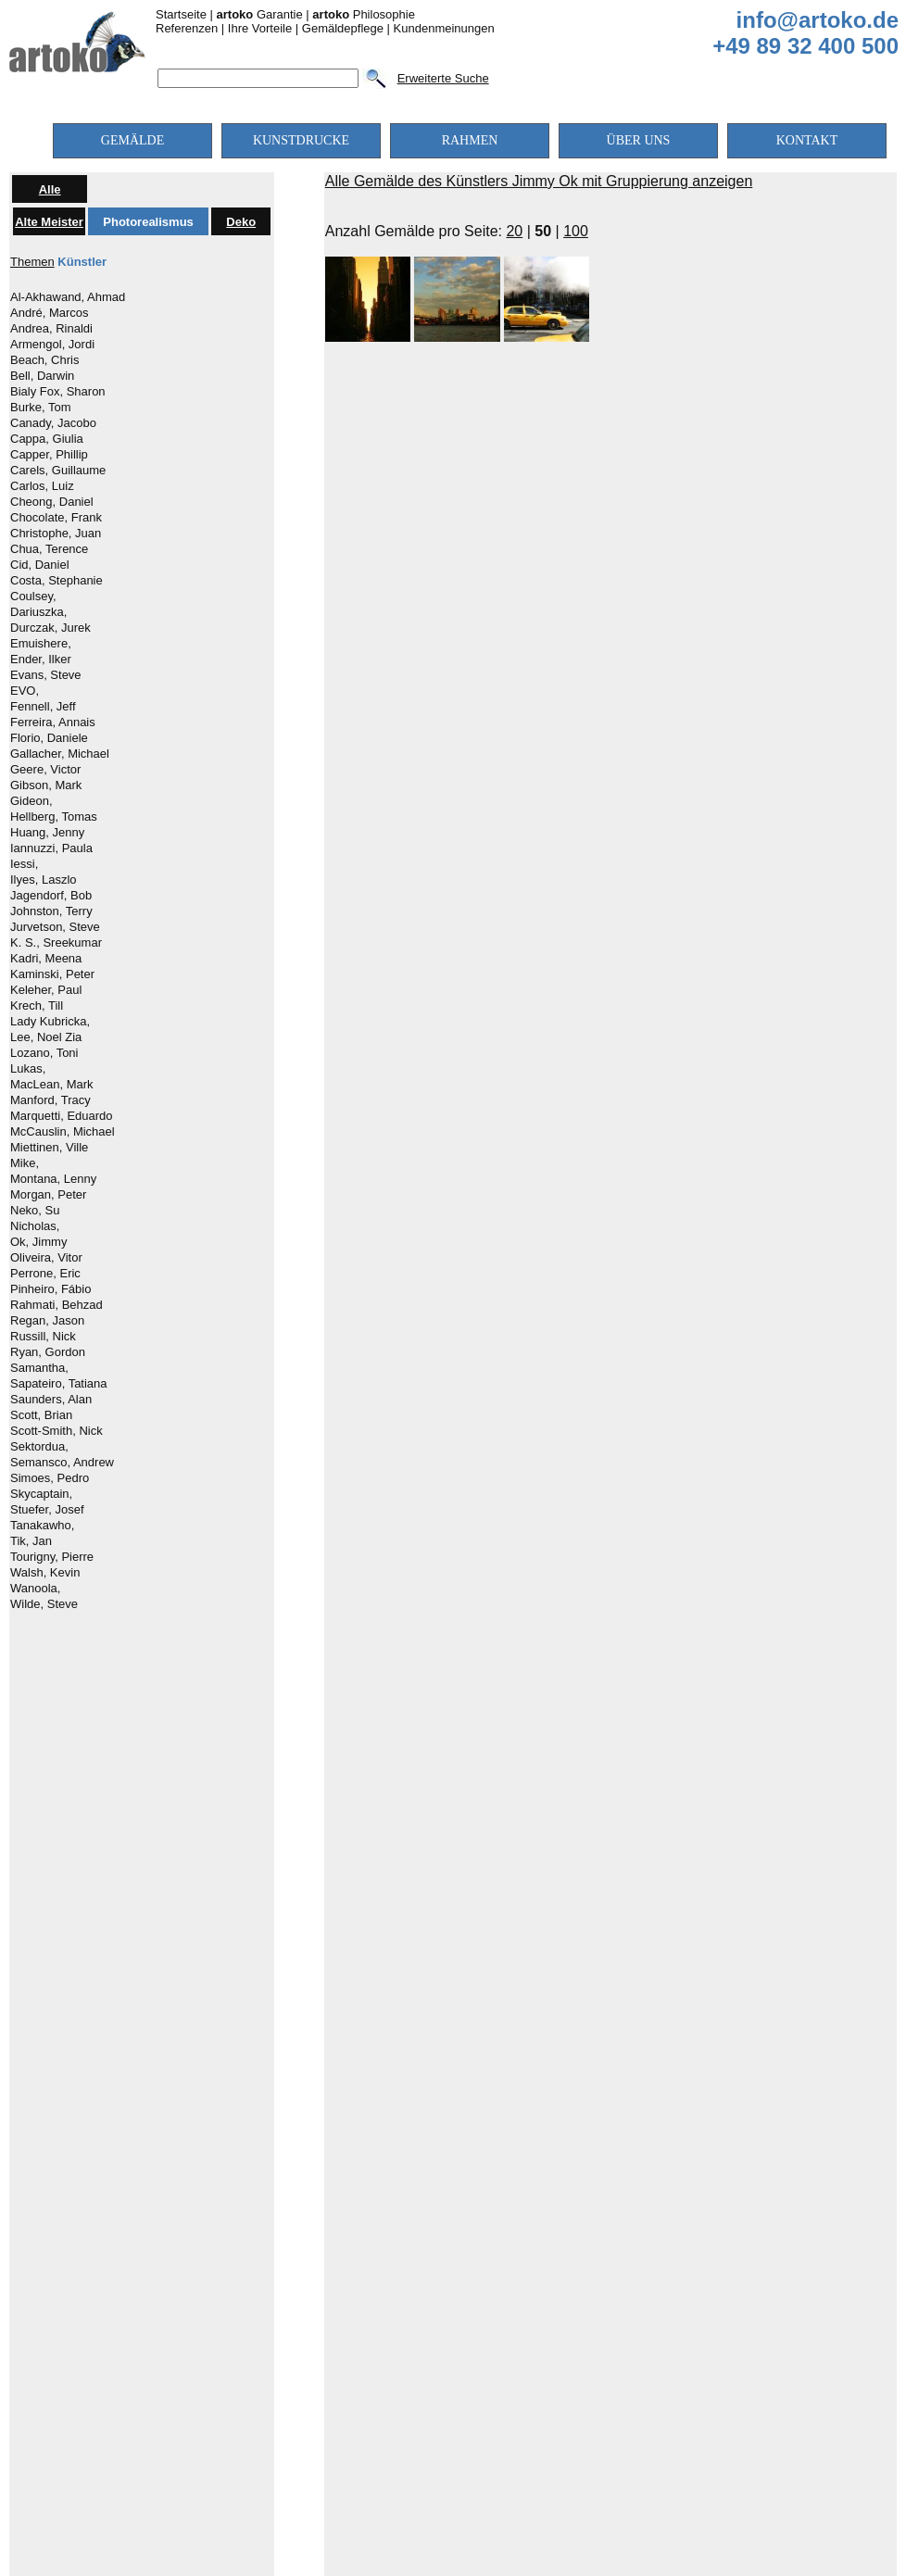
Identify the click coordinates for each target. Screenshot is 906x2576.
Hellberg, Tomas (53, 817)
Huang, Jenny (47, 833)
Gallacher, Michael (59, 754)
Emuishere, (40, 644)
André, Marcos (49, 313)
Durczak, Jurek (50, 628)
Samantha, (39, 1368)
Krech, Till (36, 1006)
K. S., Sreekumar (56, 943)
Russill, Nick (43, 1337)
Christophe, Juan (55, 533)
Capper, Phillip (49, 455)
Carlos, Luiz (42, 486)
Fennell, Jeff (43, 707)
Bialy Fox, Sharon (58, 392)
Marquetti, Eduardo (61, 1116)
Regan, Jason (47, 1321)
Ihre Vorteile (260, 28)
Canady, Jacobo (53, 423)
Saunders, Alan (51, 1400)
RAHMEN (470, 140)
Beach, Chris (44, 360)
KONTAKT (807, 140)
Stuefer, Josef (47, 1510)
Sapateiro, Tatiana (58, 1384)
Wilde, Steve (44, 1604)
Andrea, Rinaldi (51, 329)
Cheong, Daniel (52, 502)
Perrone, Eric (45, 1274)
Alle (50, 189)
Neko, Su (34, 1211)
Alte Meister (49, 222)
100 (575, 231)
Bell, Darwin (42, 376)
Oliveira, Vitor (46, 1258)
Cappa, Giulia (46, 439)
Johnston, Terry (51, 911)
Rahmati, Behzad (56, 1305)
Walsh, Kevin (45, 1573)
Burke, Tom (40, 407)
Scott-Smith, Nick (56, 1431)
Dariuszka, (38, 612)
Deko (241, 222)
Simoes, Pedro (49, 1478)
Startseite (181, 14)
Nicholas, (34, 1226)
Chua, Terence (49, 549)
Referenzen (187, 28)
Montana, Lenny (53, 1179)
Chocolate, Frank (56, 518)
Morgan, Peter (48, 1195)
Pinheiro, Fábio (50, 1289)
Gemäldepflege (343, 28)
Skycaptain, (41, 1494)
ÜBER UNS (639, 140)
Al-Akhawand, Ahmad (67, 297)
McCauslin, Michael (62, 1132)
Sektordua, (39, 1447)
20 (514, 231)
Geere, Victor (45, 770)
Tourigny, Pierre (52, 1557)
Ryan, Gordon (47, 1352)
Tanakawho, (42, 1526)
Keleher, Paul (46, 990)
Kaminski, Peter (52, 974)
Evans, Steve (46, 675)
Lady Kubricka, (50, 1022)
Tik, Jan (31, 1541)
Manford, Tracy (50, 1100)
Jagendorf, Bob (51, 896)
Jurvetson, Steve (55, 927)
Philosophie (363, 14)
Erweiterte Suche (443, 78)
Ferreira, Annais (52, 722)
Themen (32, 262)
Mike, (24, 1163)
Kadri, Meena (46, 959)
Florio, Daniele (49, 738)
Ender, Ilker (40, 659)
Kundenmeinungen (444, 28)
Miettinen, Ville (49, 1148)
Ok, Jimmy (38, 1242)
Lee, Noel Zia (46, 1037)
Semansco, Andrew (62, 1463)
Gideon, (31, 801)
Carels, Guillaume (58, 470)
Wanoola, (35, 1589)
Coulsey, (33, 596)
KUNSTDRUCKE (301, 140)
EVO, (24, 691)
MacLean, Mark (52, 1085)
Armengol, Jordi (52, 345)
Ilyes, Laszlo (43, 880)
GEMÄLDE (132, 140)
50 (543, 231)
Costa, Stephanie (56, 581)
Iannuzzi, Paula (51, 848)
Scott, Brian (41, 1415)
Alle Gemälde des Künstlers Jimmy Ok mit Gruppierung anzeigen (539, 181)
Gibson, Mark (46, 785)
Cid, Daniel (39, 565)
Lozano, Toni (44, 1053)
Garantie (260, 14)
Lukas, (27, 1069)
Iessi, (24, 864)
